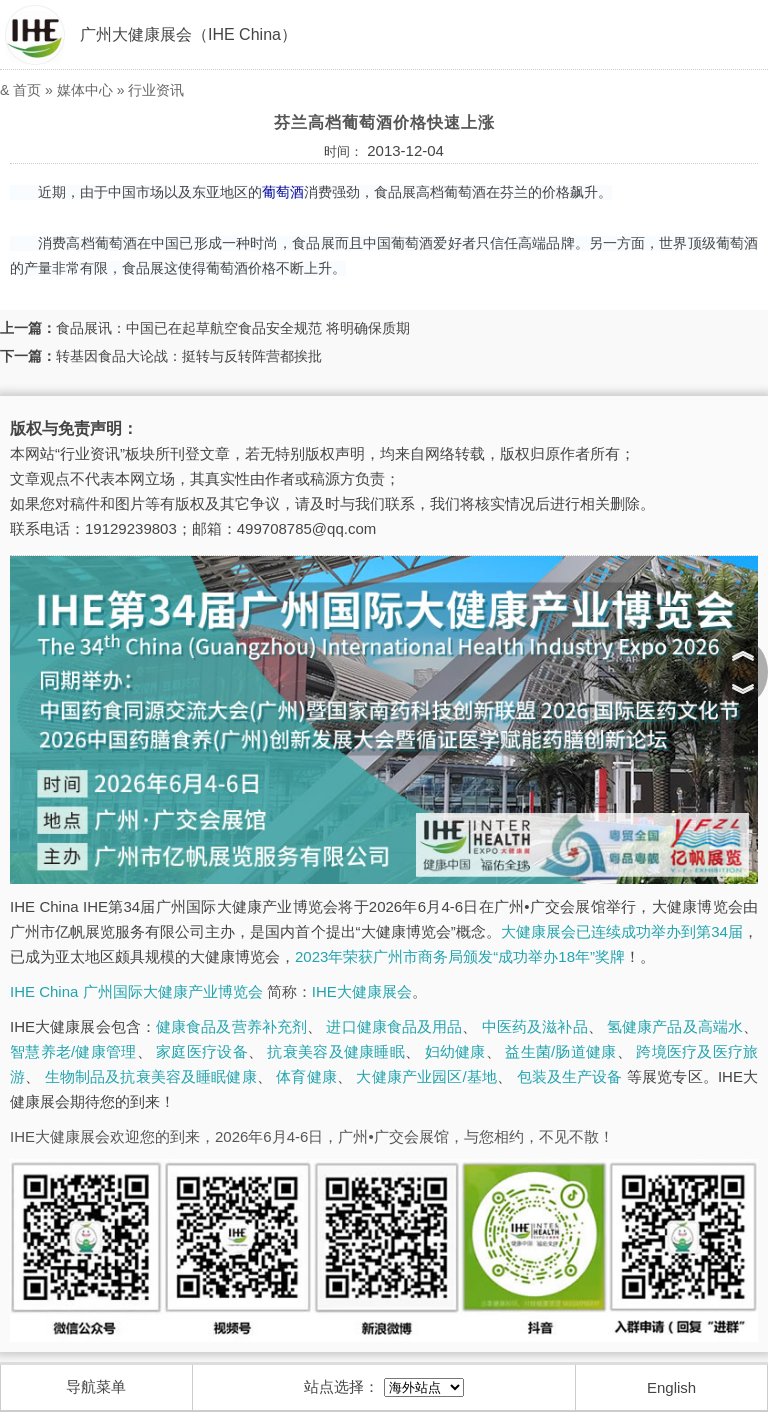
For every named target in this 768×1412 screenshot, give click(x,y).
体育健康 (306, 1076)
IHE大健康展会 (362, 991)
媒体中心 (85, 90)
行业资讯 (156, 90)
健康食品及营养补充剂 (231, 1026)
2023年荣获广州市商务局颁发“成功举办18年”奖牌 (460, 956)
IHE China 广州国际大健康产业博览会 (136, 991)
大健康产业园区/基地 (426, 1076)
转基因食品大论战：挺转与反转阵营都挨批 (189, 356)
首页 (27, 90)
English (671, 1387)
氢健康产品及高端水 (675, 1026)
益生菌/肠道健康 (560, 1051)
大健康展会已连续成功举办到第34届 (622, 931)
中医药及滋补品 (535, 1026)
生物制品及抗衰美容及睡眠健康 (151, 1076)
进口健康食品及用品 (394, 1026)
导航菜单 (96, 1386)
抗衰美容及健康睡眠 (335, 1051)
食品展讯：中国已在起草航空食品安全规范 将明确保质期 (233, 328)
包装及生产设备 (570, 1076)
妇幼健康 (455, 1051)
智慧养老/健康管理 (73, 1051)
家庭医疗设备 (202, 1051)
